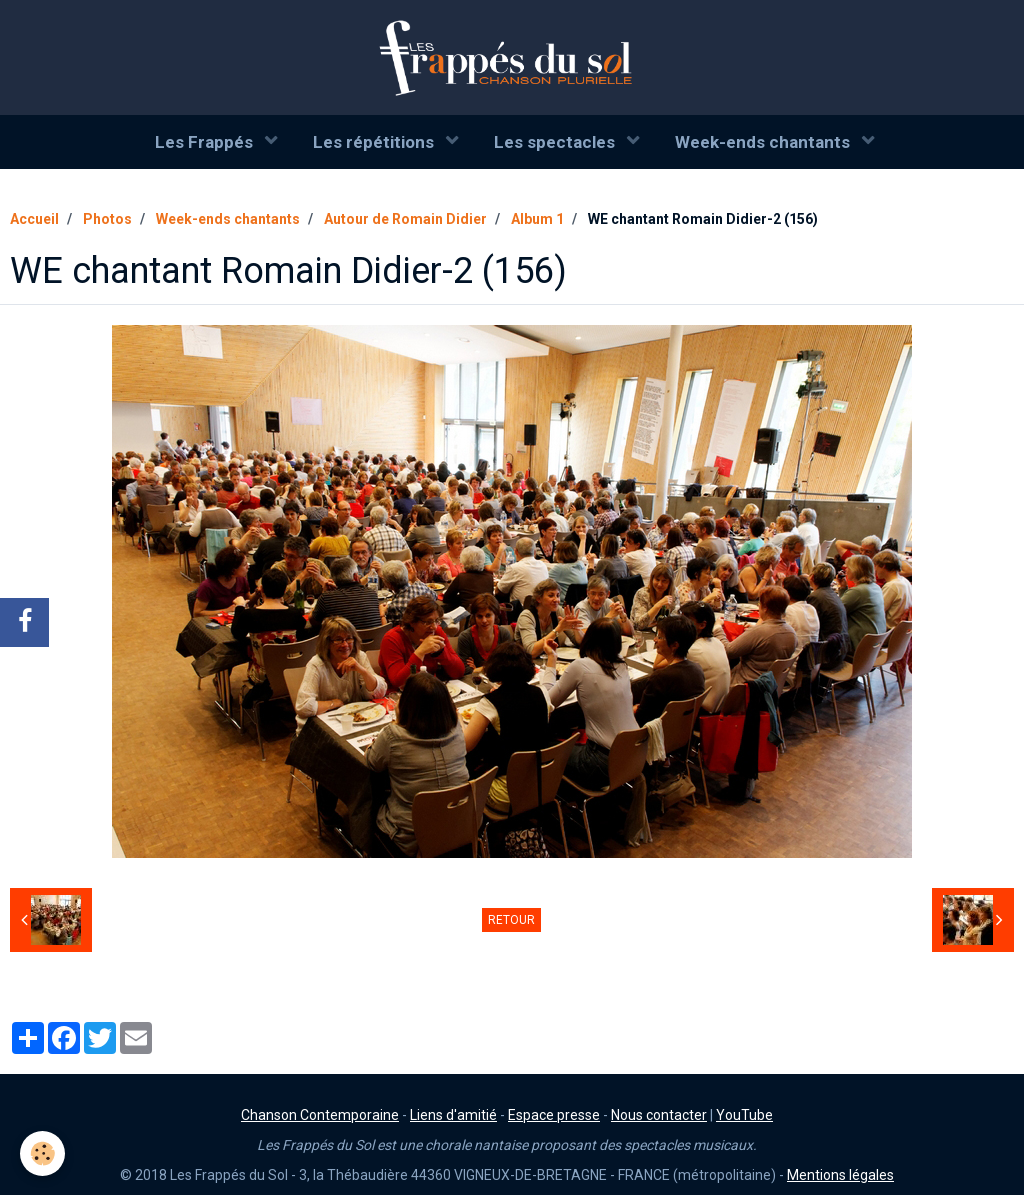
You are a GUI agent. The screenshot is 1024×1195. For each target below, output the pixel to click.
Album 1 (537, 219)
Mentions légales (840, 1175)
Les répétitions (375, 142)
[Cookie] (42, 1153)
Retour (511, 920)
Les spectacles (556, 142)
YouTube (744, 1115)
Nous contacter (659, 1115)
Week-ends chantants (764, 142)
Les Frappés (206, 142)
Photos (107, 219)
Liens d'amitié (453, 1115)
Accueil (34, 219)
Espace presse (554, 1115)
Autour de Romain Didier (405, 219)
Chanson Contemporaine (320, 1115)
